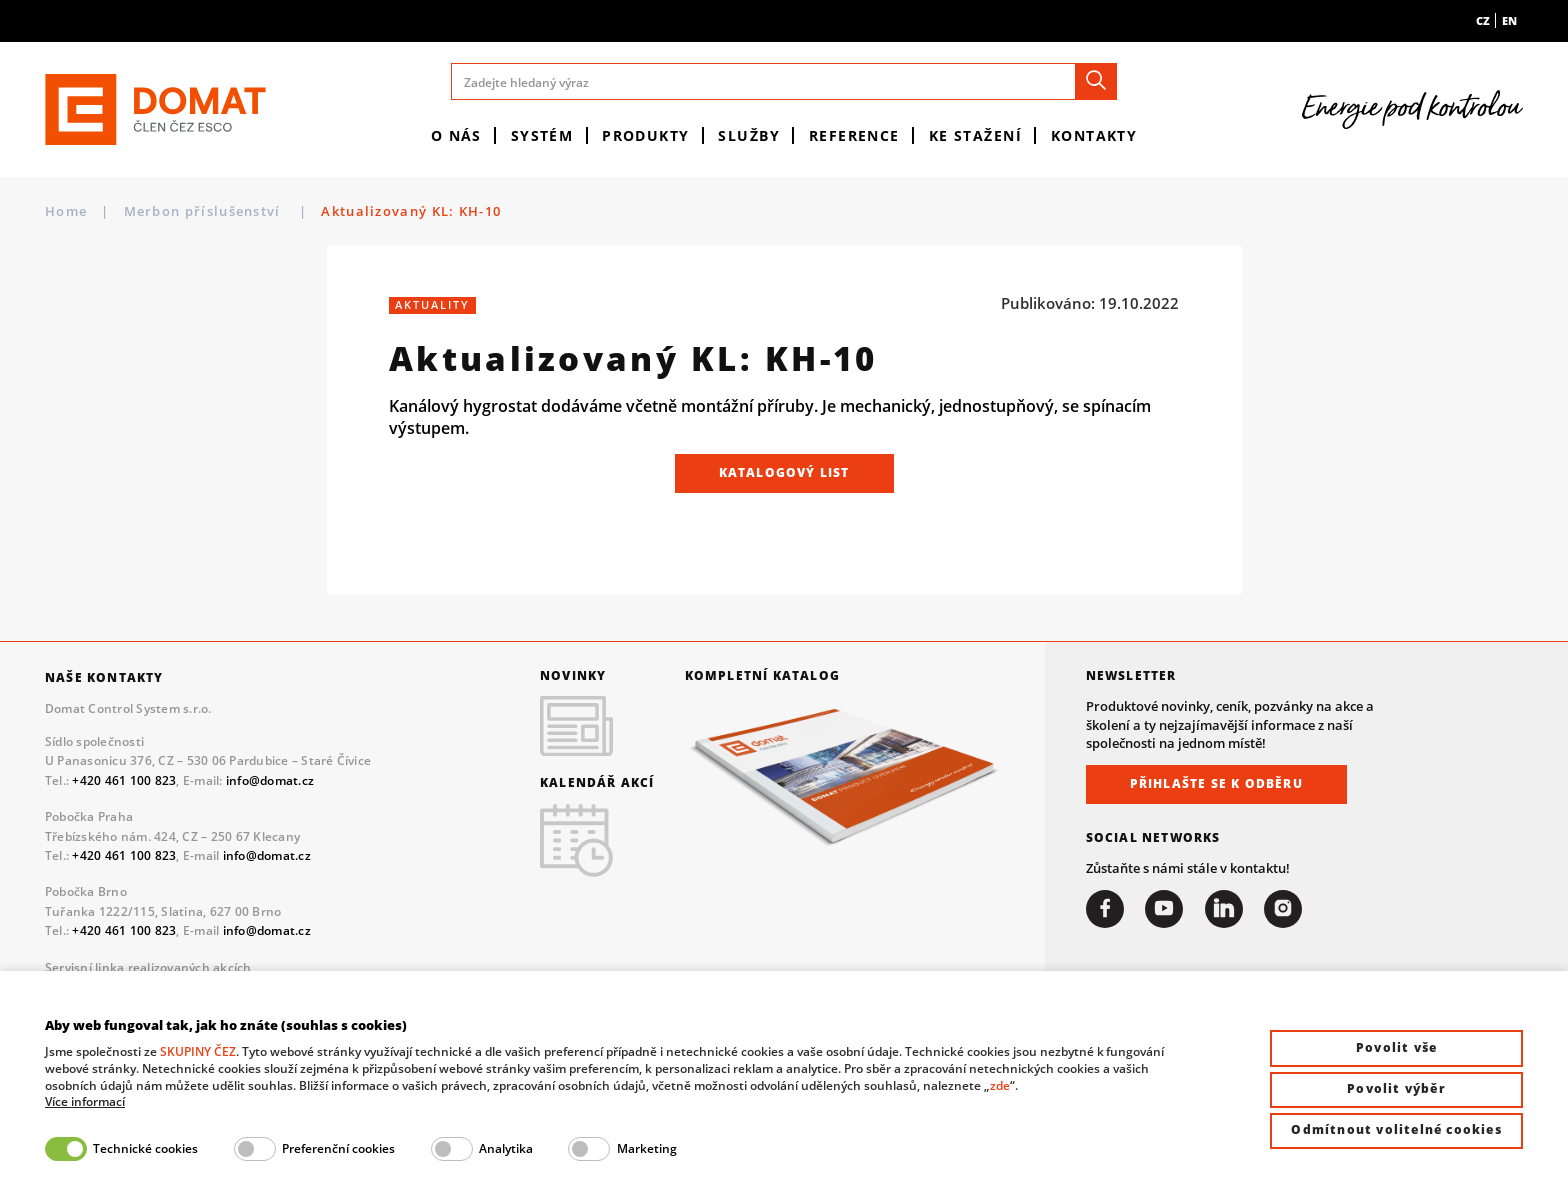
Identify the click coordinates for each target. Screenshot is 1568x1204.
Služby (749, 135)
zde (1000, 1085)
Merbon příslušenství (204, 211)
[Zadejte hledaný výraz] (783, 81)
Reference (854, 135)
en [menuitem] (1509, 20)
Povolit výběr (1396, 1088)
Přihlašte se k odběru (1216, 783)
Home (66, 211)
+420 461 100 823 (124, 780)
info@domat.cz (270, 780)
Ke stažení (975, 135)
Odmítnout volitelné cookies (1396, 1129)
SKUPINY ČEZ (198, 1051)
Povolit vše (1396, 1047)
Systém (542, 135)
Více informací (85, 1102)
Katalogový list (784, 472)
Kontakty (1094, 135)
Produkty (646, 135)
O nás (456, 135)
